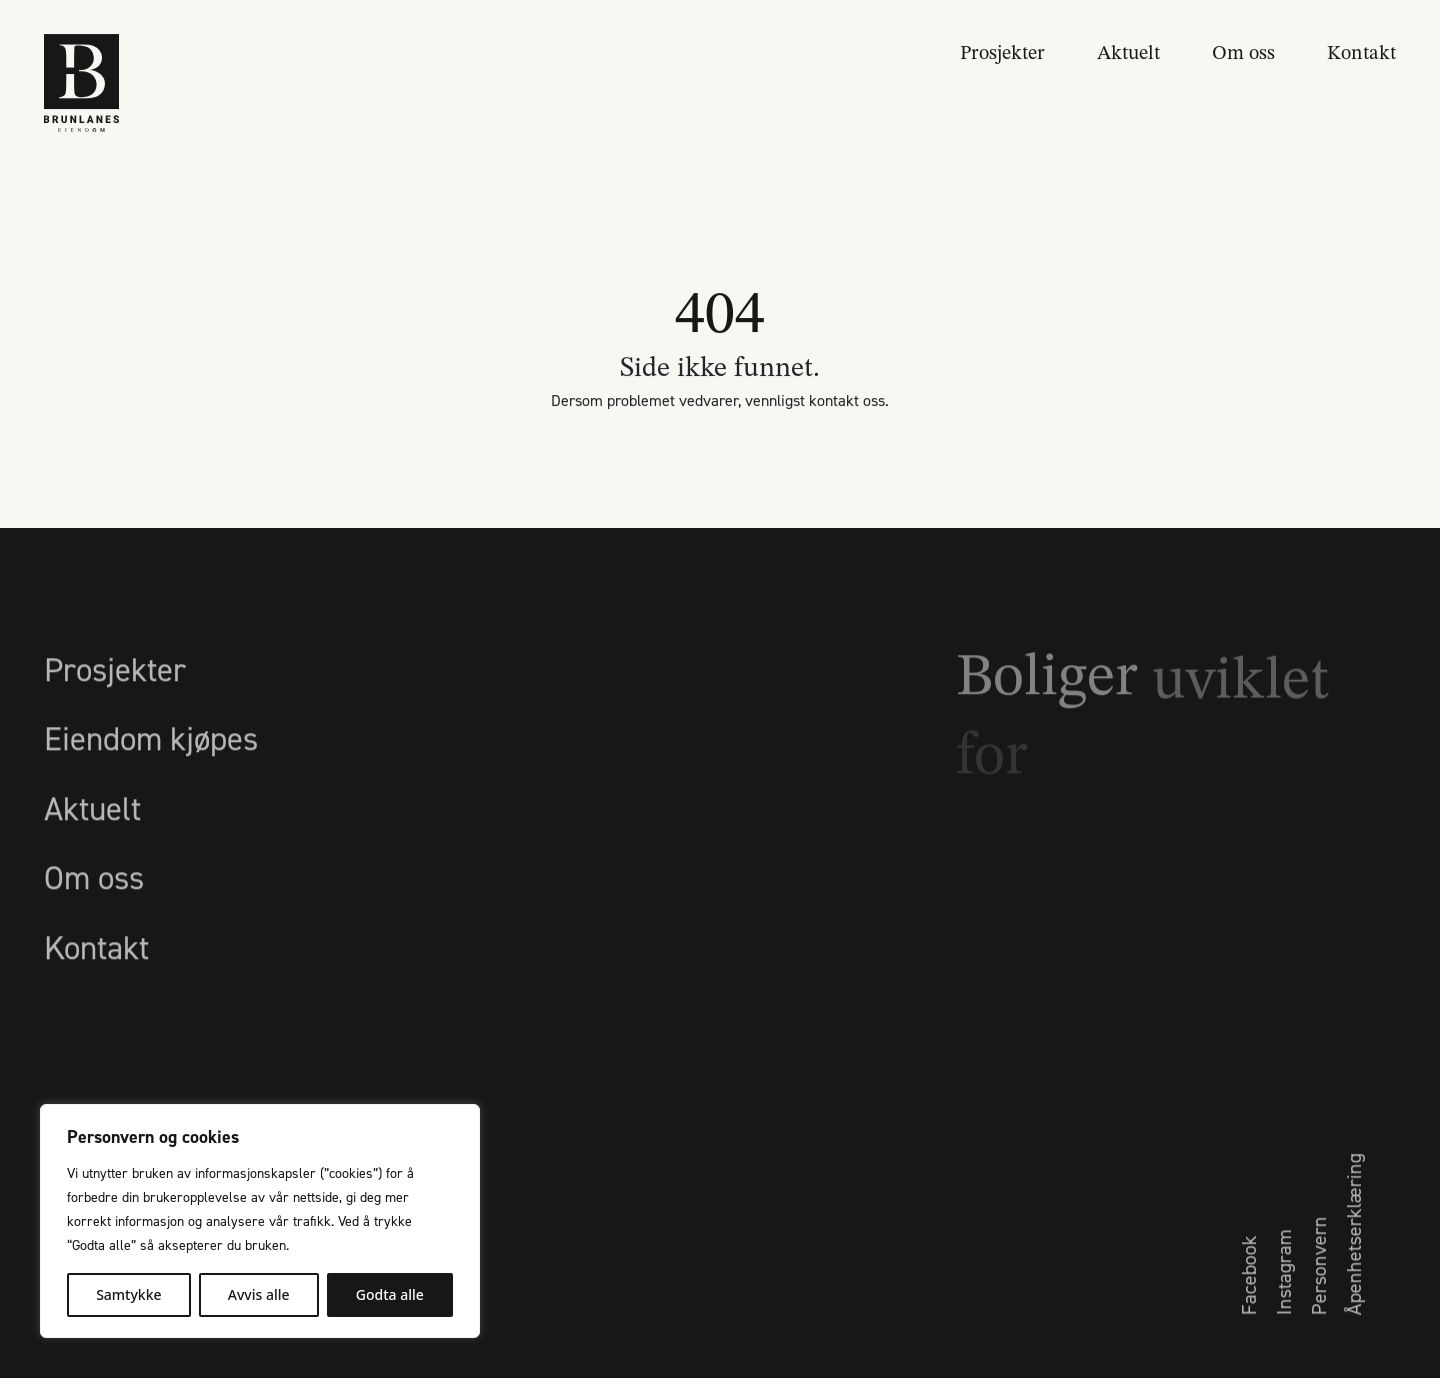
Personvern (1319, 1293)
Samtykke (128, 1294)
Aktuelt (1128, 51)
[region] (260, 1221)
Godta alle (390, 1294)
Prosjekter (1002, 51)
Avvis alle (259, 1294)
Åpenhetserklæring (1354, 1262)
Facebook (1249, 1303)
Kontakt (1361, 51)
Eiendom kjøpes (151, 767)
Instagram (1284, 1300)
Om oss (1243, 51)
